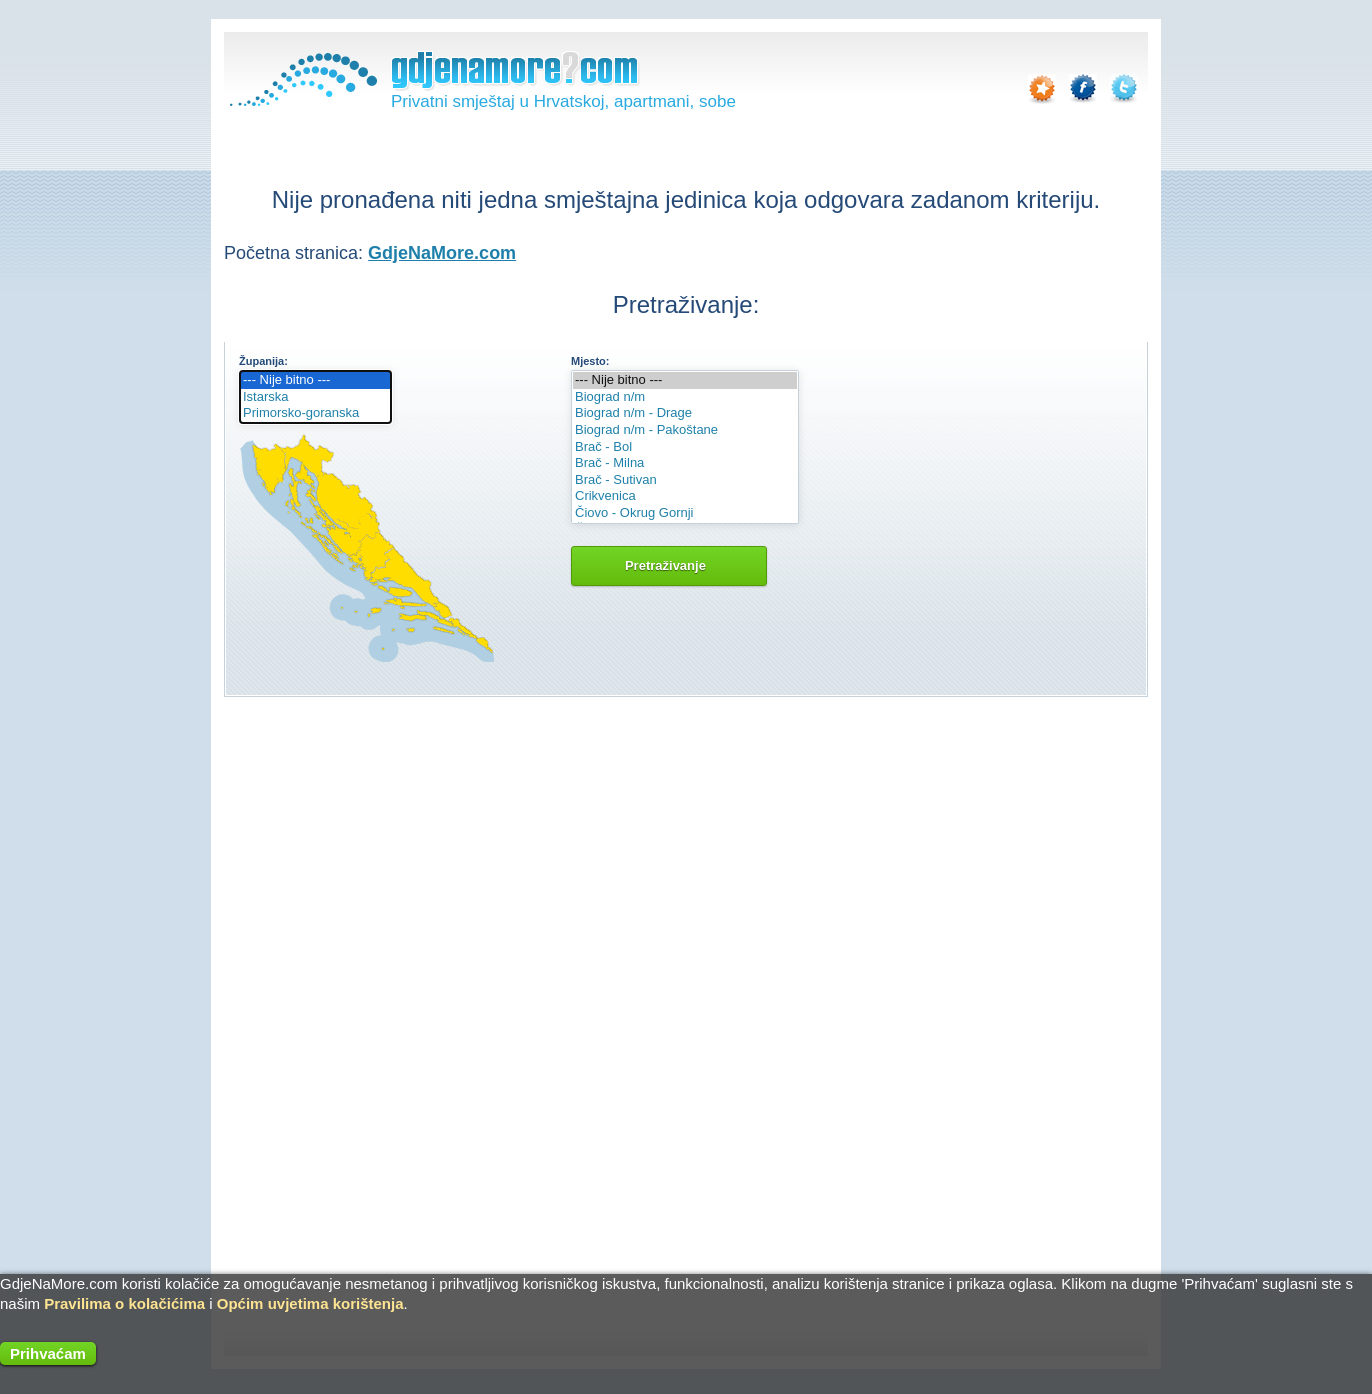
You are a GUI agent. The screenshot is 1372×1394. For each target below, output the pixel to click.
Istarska (315, 397)
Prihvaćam (48, 1353)
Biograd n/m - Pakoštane (685, 430)
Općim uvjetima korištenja (310, 1303)
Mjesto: (590, 361)
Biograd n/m (685, 397)
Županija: (263, 361)
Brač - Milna (685, 463)
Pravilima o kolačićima (124, 1303)
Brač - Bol (685, 447)
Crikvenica (685, 496)
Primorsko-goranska (315, 413)
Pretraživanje (669, 565)
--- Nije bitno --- (315, 380)
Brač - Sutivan (685, 480)
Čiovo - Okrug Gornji (685, 513)
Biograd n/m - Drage (685, 413)
